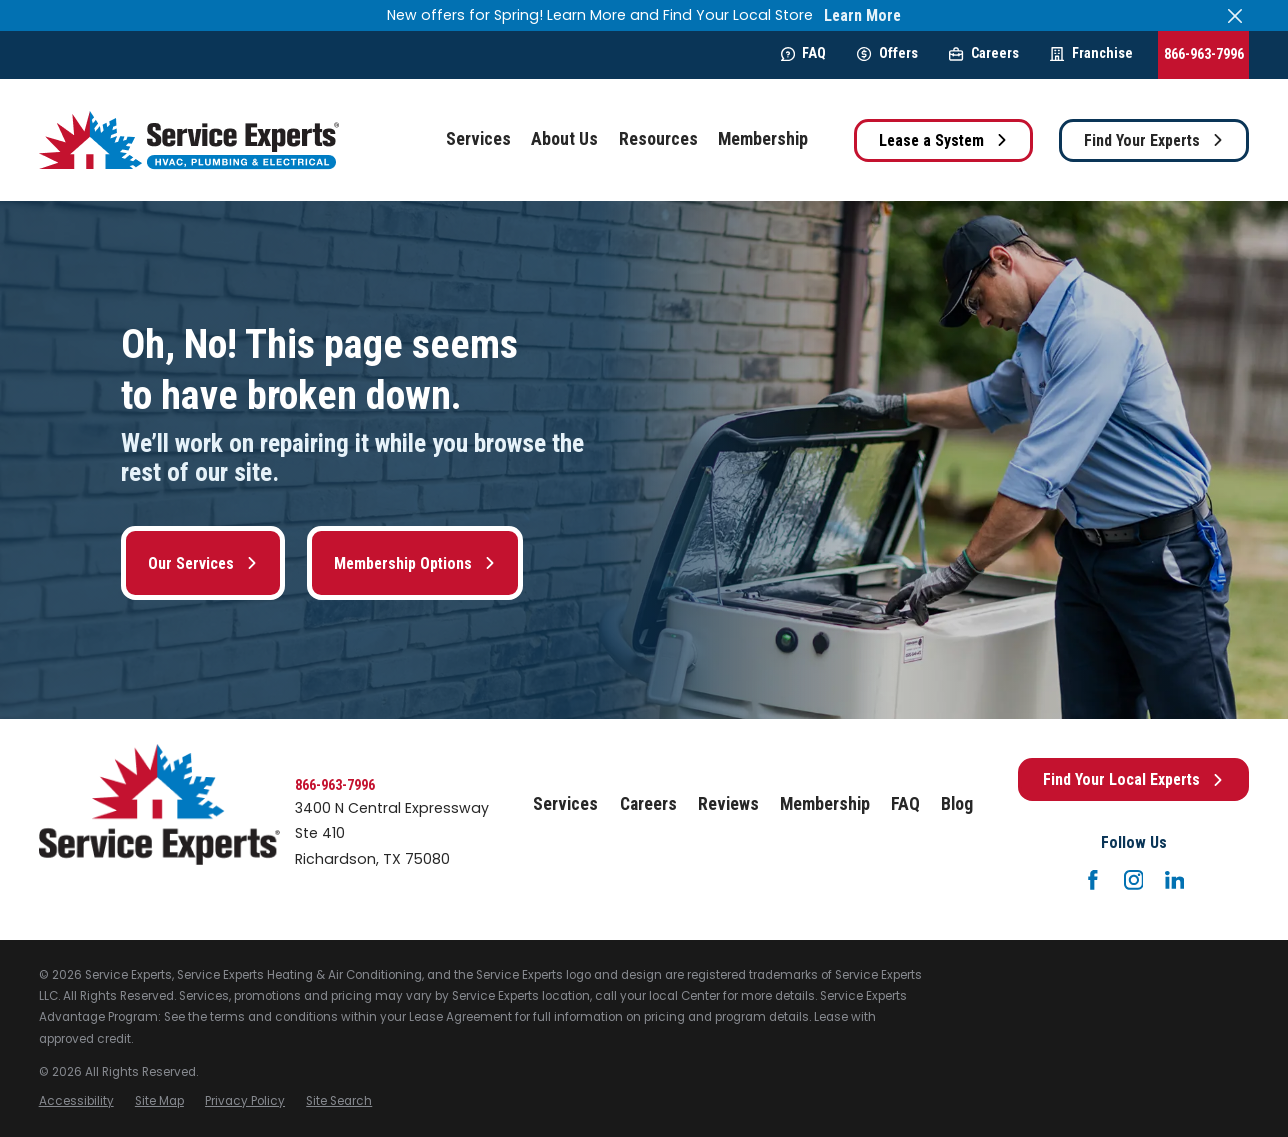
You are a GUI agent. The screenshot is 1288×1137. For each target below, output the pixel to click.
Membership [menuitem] (763, 139)
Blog (957, 804)
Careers (983, 53)
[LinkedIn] (1175, 880)
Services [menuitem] (478, 139)
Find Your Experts (1154, 140)
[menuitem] (76, 1101)
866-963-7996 (1204, 54)
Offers (887, 53)
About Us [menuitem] (564, 139)
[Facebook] (1093, 880)
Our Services (203, 563)
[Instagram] (1134, 880)
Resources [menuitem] (658, 139)
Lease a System (943, 140)
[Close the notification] (1235, 15)
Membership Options (415, 563)
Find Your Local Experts (1133, 779)
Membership (825, 804)
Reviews (728, 804)
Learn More (862, 15)
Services (565, 804)
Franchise (1091, 53)
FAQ (803, 53)
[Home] (189, 140)
